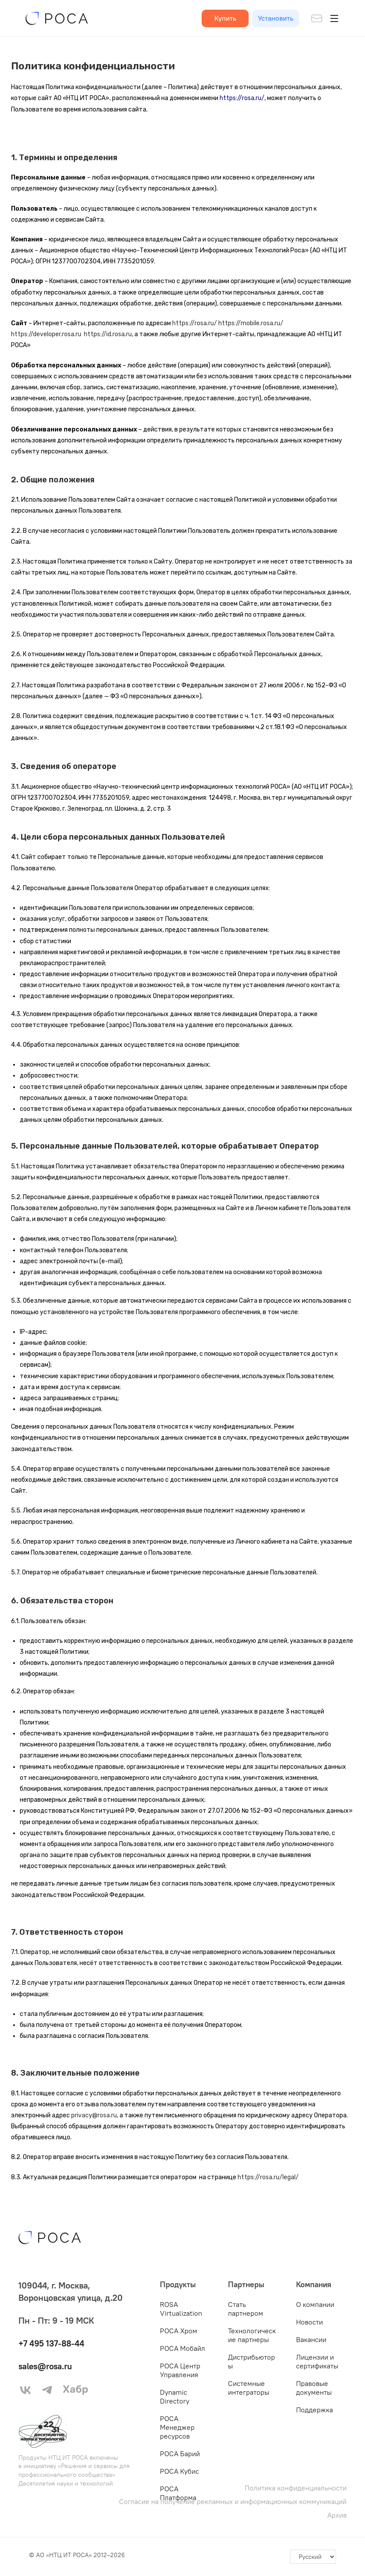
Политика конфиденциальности (296, 2488)
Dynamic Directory (174, 2396)
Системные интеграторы (248, 2387)
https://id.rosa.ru (108, 334)
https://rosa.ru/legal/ (268, 2177)
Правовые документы (314, 2387)
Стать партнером (245, 2308)
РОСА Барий (180, 2453)
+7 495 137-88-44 (52, 2343)
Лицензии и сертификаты (317, 2361)
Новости (309, 2321)
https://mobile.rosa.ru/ (250, 323)
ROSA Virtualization (181, 2308)
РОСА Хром (178, 2330)
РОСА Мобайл (182, 2348)
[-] (313, 2557)
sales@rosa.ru (47, 2365)
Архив (337, 2515)
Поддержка (314, 2409)
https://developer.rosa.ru (46, 334)
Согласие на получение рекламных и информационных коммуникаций (233, 2501)
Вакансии (311, 2339)
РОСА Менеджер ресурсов (177, 2427)
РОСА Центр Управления (180, 2370)
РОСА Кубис (179, 2471)
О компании (315, 2304)
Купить (225, 18)
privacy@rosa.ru (94, 2115)
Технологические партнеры (252, 2335)
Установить (275, 18)
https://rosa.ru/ (194, 323)
